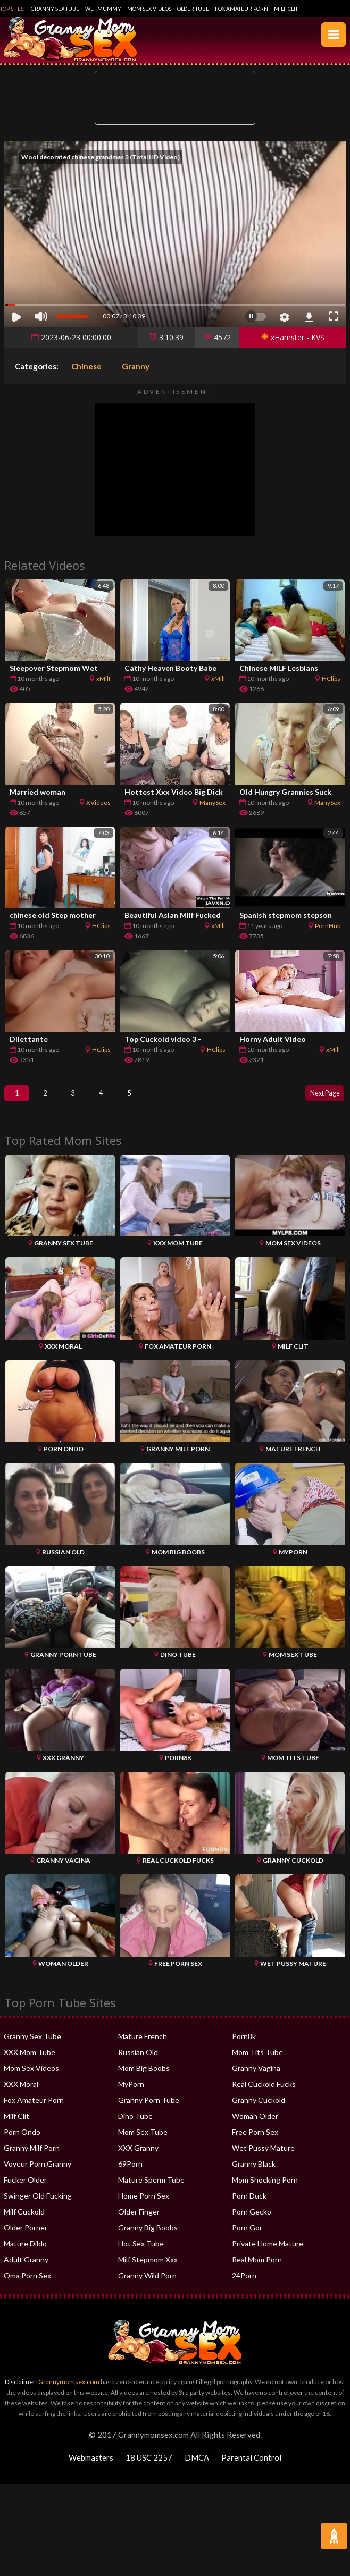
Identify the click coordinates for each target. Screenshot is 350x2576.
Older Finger (139, 2222)
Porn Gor (247, 2238)
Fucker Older (25, 2190)
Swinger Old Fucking (38, 2206)
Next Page (319, 1098)
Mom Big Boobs (144, 2078)
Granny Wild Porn (147, 2286)
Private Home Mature (267, 2254)
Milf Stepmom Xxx (148, 2270)
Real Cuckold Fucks (264, 2094)
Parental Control (251, 2468)
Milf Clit (286, 8)
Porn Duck (249, 2206)
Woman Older (255, 2126)
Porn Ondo (22, 2142)
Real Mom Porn (257, 2270)
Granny (135, 366)
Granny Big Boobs (148, 2238)
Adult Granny (26, 2270)
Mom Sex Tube (143, 2142)
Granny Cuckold (258, 2110)
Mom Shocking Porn (265, 2190)
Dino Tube (135, 2126)
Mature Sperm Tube (151, 2190)
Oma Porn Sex (27, 2286)
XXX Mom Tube (29, 2062)
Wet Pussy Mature (263, 2158)
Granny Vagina (256, 2078)
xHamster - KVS (292, 337)
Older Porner (25, 2238)
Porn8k (244, 2046)
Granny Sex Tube (55, 8)
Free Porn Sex (255, 2142)
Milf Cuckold (24, 2222)
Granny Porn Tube (148, 2110)
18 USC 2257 (149, 2468)
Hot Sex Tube (141, 2254)
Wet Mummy (103, 8)
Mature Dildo (25, 2254)
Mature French (142, 2046)
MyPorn (131, 2094)
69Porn (130, 2174)
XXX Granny (138, 2158)
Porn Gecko (251, 2222)
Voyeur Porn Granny (37, 2174)
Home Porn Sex (143, 2206)
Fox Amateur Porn (241, 8)
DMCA (197, 2468)
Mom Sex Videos (149, 8)
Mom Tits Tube (257, 2062)
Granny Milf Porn (32, 2158)
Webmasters (91, 2468)
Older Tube (193, 8)
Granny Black (254, 2174)
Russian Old (138, 2062)
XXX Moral (21, 2094)
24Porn (244, 2286)
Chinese (86, 366)
